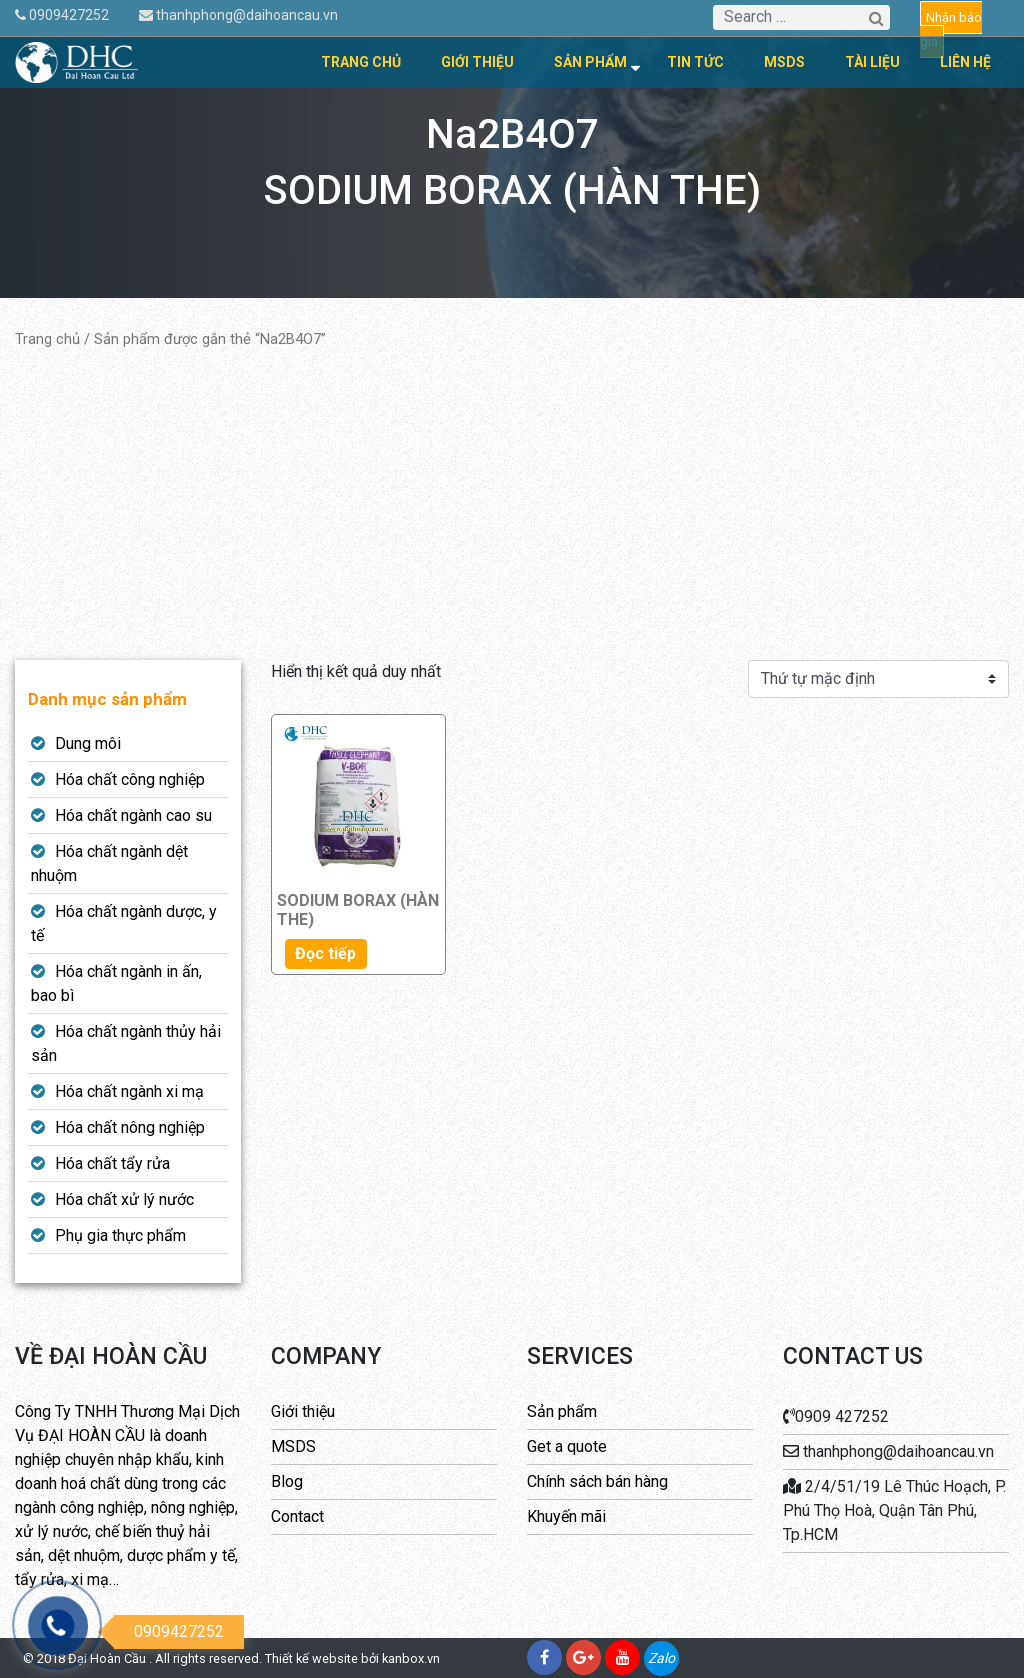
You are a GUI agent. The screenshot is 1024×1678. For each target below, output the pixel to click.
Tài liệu (872, 62)
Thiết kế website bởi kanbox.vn (352, 1658)
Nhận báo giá (951, 29)
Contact (297, 1516)
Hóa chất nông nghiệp (130, 1127)
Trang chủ (361, 62)
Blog (287, 1481)
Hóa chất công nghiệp (130, 779)
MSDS (784, 62)
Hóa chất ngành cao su (133, 815)
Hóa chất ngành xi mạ (129, 1091)
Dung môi (88, 743)
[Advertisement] (512, 505)
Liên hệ (965, 62)
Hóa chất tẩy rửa (112, 1163)
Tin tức (695, 62)
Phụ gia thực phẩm (120, 1235)
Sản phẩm (590, 62)
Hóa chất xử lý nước (124, 1199)
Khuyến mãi (566, 1516)
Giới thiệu (477, 62)
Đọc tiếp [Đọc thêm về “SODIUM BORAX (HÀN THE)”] (325, 953)
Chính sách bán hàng (597, 1481)
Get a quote (567, 1446)
